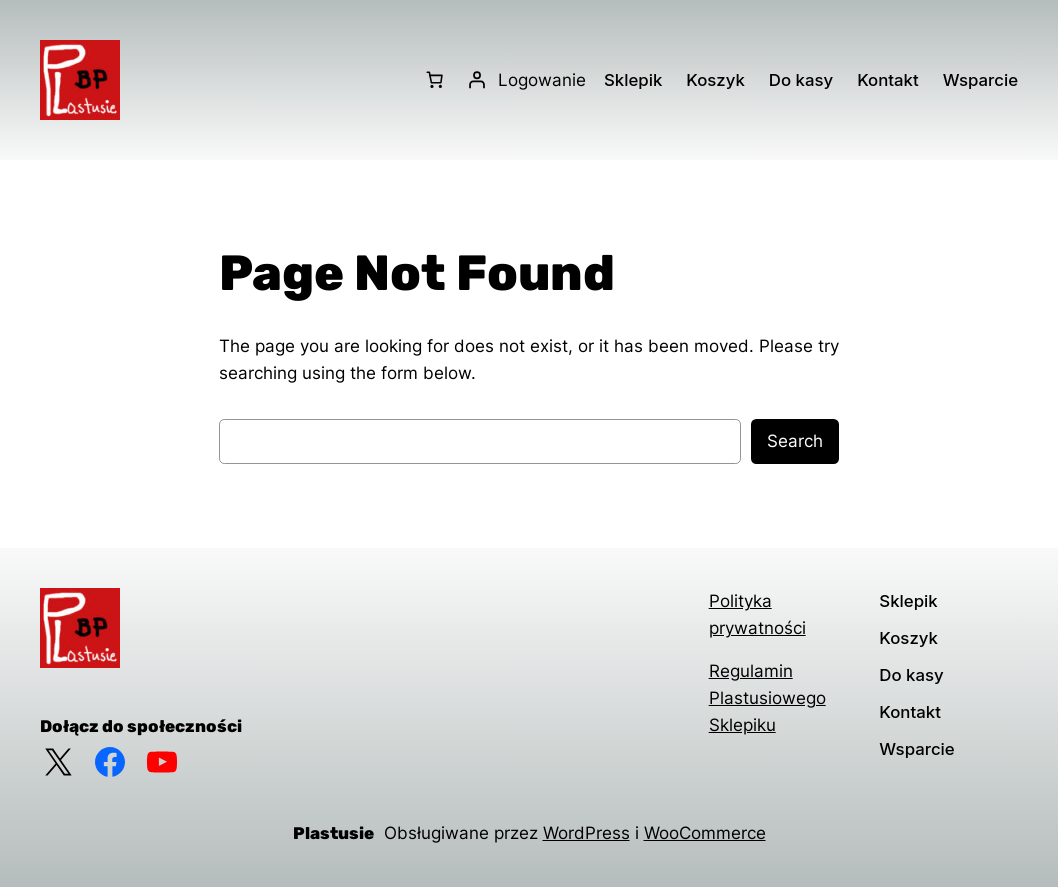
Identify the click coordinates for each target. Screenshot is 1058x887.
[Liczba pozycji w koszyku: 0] (435, 80)
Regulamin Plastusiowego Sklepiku (767, 698)
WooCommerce (705, 833)
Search (795, 441)
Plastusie (333, 833)
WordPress (586, 833)
